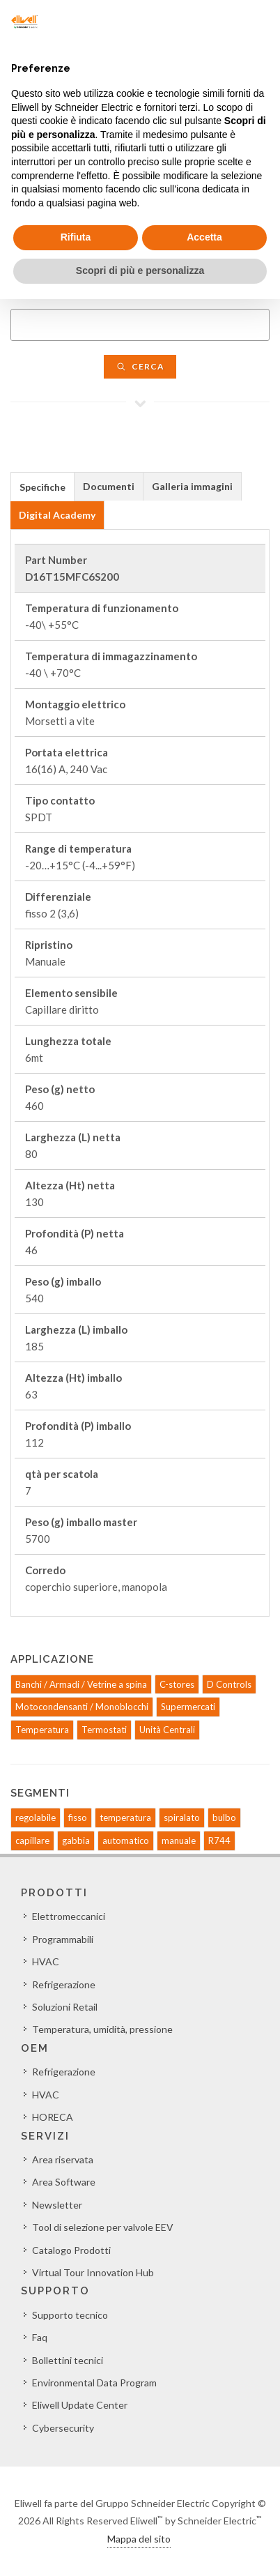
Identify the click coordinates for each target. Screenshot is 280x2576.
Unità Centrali (167, 1729)
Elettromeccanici (68, 1916)
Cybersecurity (63, 2428)
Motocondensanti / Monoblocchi (81, 1706)
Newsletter (57, 2205)
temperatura (125, 1817)
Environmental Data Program (94, 2382)
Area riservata (62, 2159)
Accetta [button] (204, 237)
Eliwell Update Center (79, 2405)
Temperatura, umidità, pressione (102, 2029)
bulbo (224, 1817)
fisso (77, 1817)
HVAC (45, 1961)
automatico (125, 1840)
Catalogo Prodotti (71, 2250)
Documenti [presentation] (108, 486)
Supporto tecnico (70, 2315)
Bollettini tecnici (67, 2360)
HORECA (52, 2117)
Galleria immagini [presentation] (192, 486)
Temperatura (42, 1729)
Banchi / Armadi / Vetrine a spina (81, 1684)
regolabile (35, 1817)
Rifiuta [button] (76, 237)
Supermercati (188, 1706)
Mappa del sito (139, 2539)
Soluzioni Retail (65, 2007)
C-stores (177, 1684)
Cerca (140, 366)
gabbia (76, 1840)
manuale (179, 1840)
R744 (219, 1840)
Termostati (104, 1729)
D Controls (229, 1684)
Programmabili (62, 1939)
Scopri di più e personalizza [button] (140, 270)
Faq (39, 2337)
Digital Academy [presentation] (57, 515)
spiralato (182, 1817)
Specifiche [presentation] (42, 487)
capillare (32, 1840)
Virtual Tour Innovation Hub (93, 2272)
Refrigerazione (63, 1984)
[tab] (42, 486)
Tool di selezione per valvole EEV (102, 2227)
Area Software (63, 2182)
